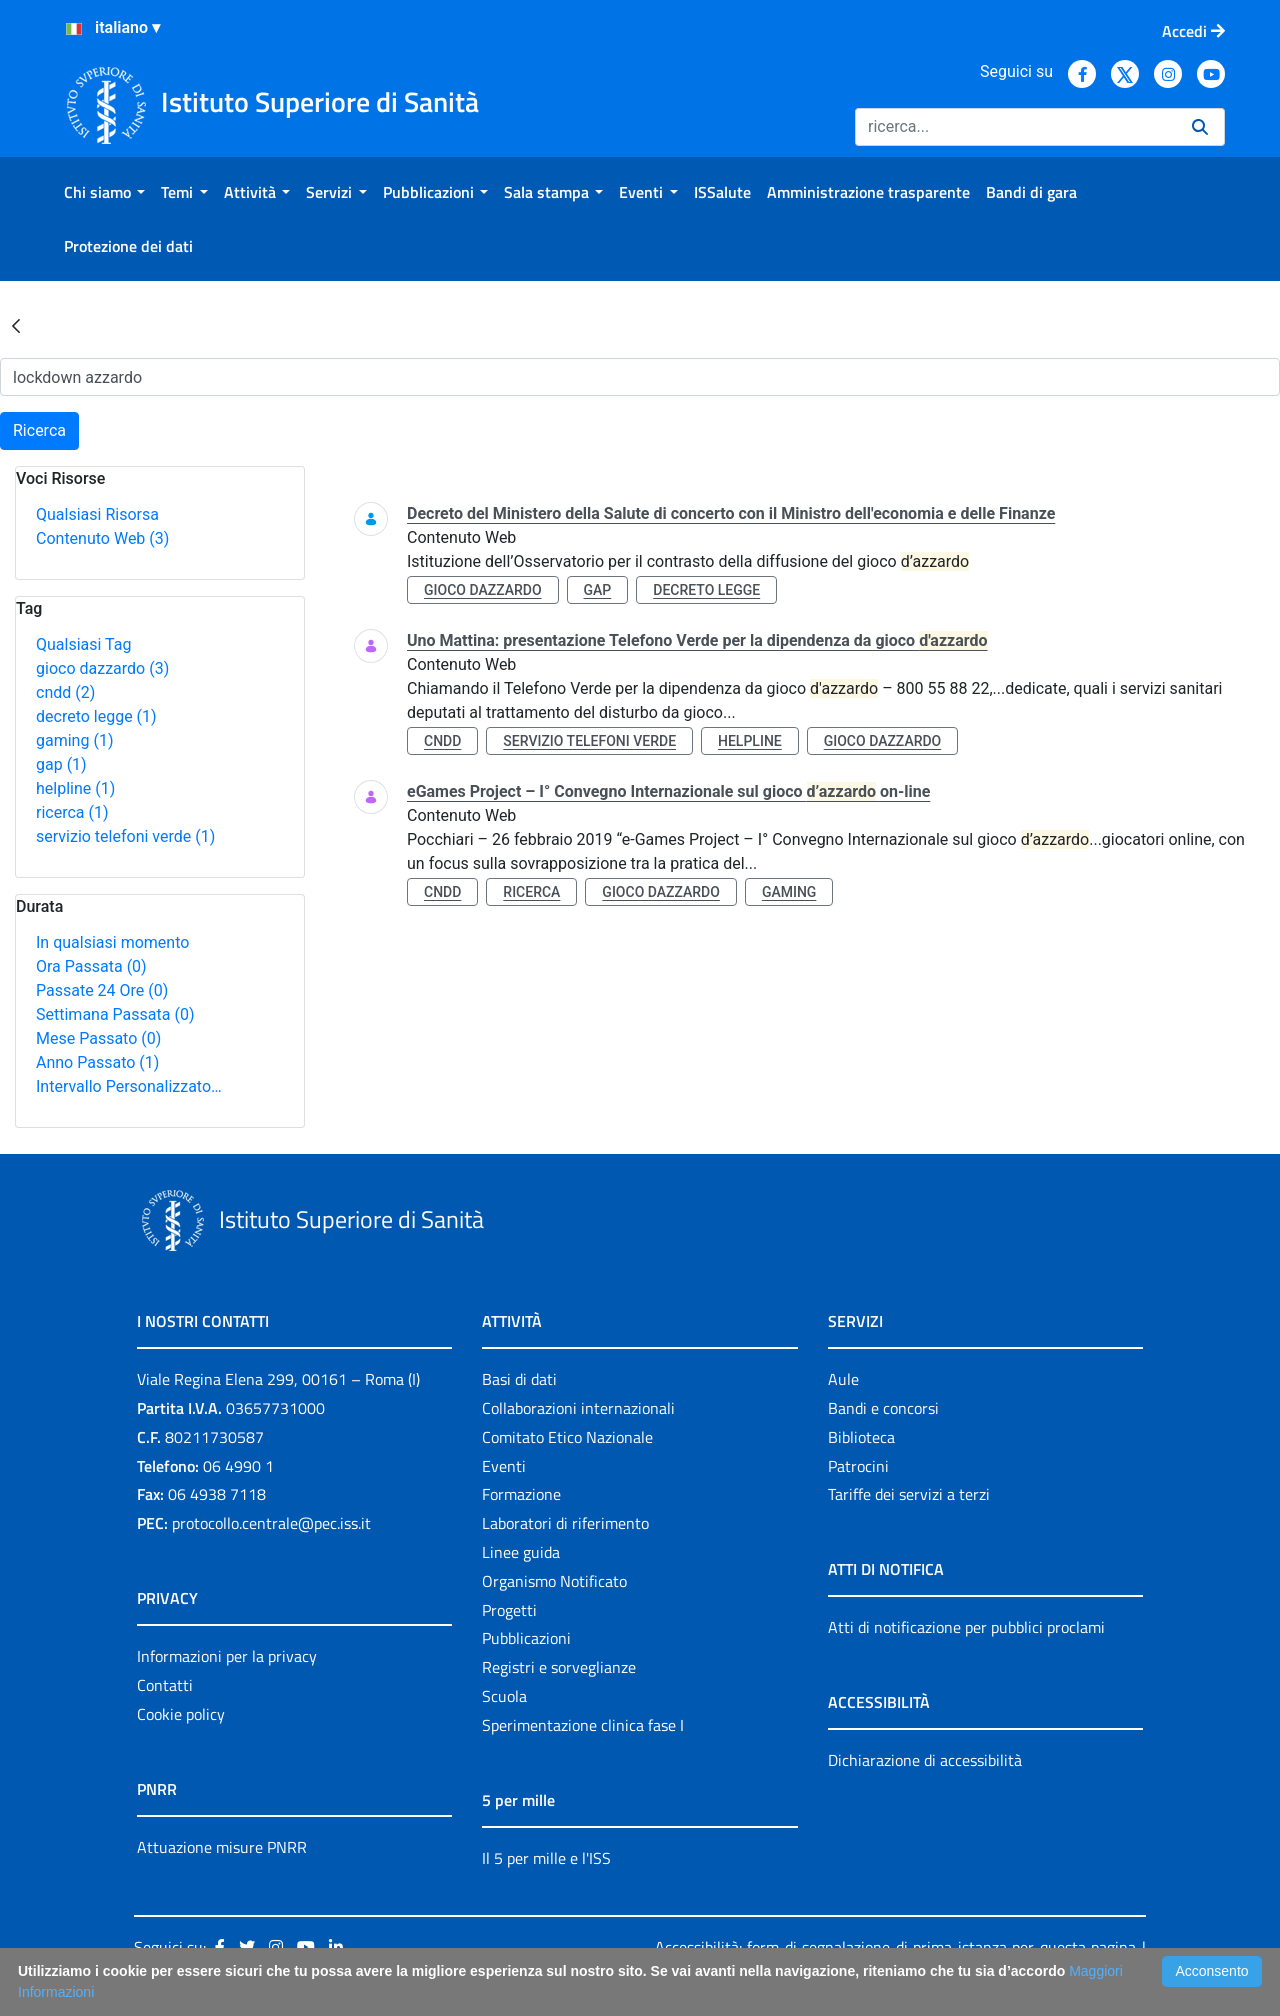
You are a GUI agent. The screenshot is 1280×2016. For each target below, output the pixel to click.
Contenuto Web (102, 538)
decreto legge (96, 716)
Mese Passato (98, 1038)
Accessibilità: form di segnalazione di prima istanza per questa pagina (895, 1947)
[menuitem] (104, 192)
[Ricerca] (1015, 127)
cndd (65, 692)
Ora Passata (91, 966)
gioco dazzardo (102, 668)
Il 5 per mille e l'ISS (546, 1858)
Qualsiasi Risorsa (97, 514)
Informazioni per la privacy (227, 1656)
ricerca (72, 812)
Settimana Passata (115, 1014)
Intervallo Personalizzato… (129, 1086)
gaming (74, 740)
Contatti (165, 1685)
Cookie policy (181, 1714)
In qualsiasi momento (112, 942)
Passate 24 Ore (102, 990)
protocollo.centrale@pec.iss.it (271, 1523)
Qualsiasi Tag (83, 644)
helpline (75, 788)
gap (61, 764)
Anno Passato (97, 1062)
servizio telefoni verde (125, 836)
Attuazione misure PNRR (222, 1847)
